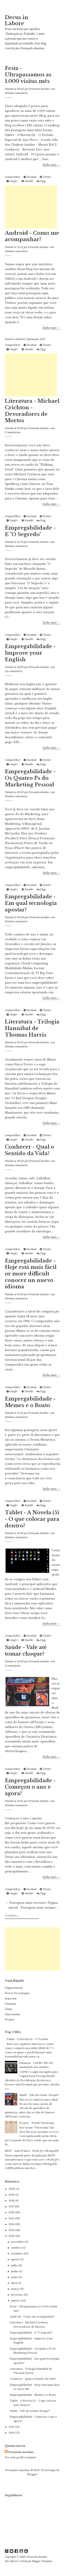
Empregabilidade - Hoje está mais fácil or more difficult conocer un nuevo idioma (31, 1274)
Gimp (8, 2009)
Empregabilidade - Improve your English (30, 652)
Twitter (45, 177)
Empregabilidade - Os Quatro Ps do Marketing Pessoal (30, 778)
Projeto (10, 2019)
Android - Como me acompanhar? (32, 236)
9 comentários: (13, 1665)
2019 (12, 2194)
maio (14, 2277)
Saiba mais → (51, 164)
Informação (32, 339)
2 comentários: (13, 432)
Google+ (12, 181)
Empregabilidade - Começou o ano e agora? (30, 1787)
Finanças (10, 2003)
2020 (12, 2188)
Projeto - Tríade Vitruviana (36, 2122)
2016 (12, 2212)
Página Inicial (13, 1987)
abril (14, 2283)
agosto (15, 2259)
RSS (42, 339)
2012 (12, 2236)
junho (15, 2271)
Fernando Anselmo (32, 48)
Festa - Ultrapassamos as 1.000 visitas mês (28, 74)
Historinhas (12, 2014)
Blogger (32, 2474)
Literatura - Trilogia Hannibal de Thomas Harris (32, 1028)
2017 (12, 2206)
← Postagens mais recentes (26, 1902)
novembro (18, 2241)
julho (15, 2265)
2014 (12, 2224)
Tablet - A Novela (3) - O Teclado (27, 2039)
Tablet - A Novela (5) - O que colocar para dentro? (32, 1519)
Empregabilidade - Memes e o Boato (30, 1402)
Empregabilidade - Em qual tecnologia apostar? (31, 903)
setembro (17, 2253)
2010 (12, 2432)
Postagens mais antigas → (40, 1907)
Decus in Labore (16, 20)
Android (20, 339)
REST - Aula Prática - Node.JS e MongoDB (32, 2150)
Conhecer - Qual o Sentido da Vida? (29, 1150)
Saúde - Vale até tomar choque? (26, 1650)
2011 (12, 2426)
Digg (41, 181)
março (15, 2288)
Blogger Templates (42, 2561)
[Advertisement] (31, 207)
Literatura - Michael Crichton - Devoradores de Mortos (32, 411)
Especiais (11, 1998)
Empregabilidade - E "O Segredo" (30, 531)
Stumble (27, 181)
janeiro (16, 2300)
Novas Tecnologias (17, 1993)
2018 (12, 2200)
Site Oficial (11, 2561)
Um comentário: (14, 671)
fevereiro (17, 2294)
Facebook (30, 177)
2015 (12, 2218)
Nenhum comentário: (16, 93)
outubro (16, 2247)
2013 (12, 2230)
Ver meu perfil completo (20, 2457)
